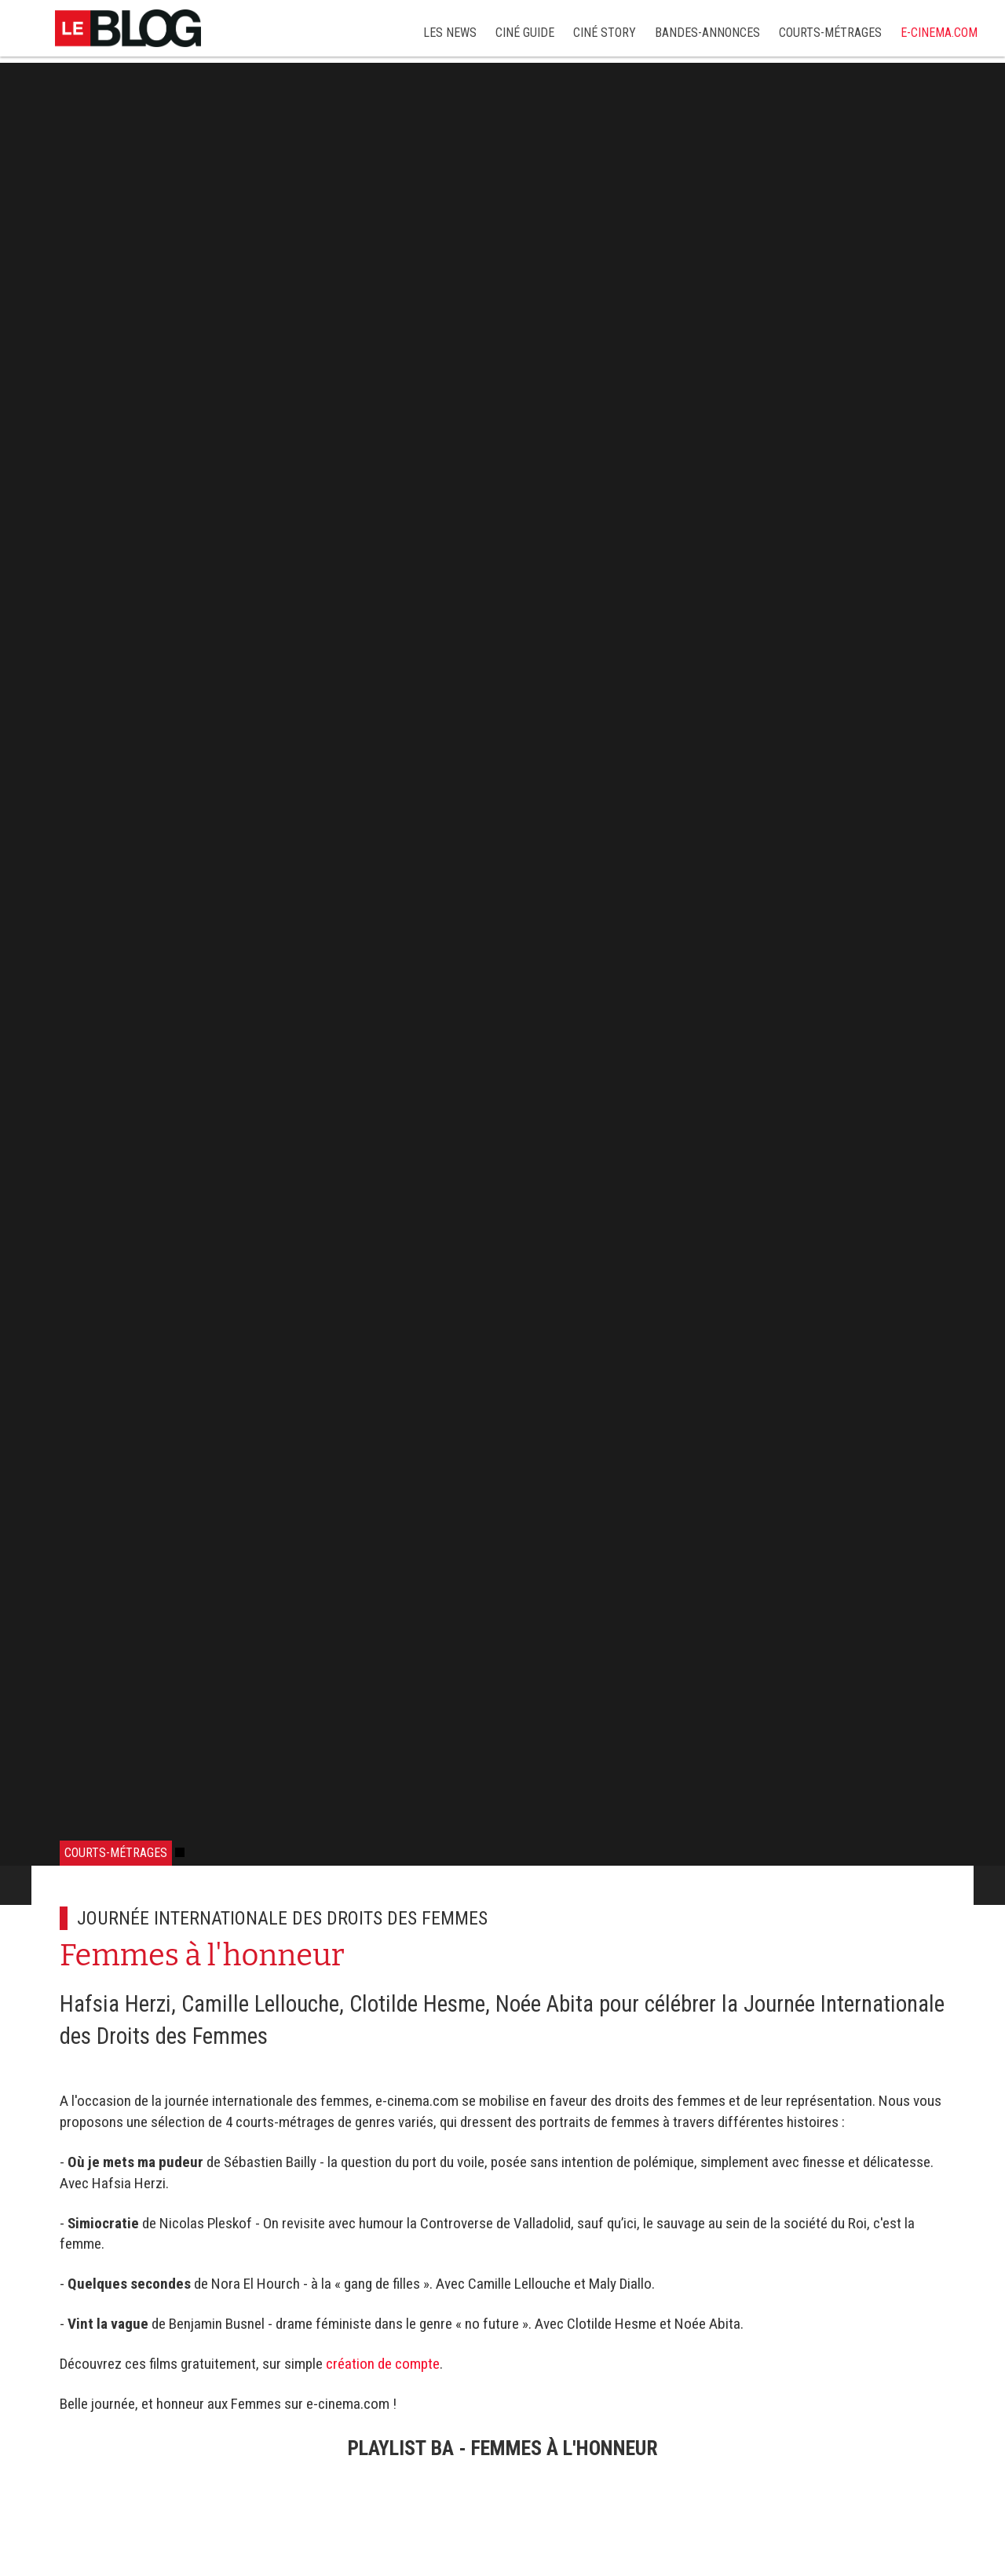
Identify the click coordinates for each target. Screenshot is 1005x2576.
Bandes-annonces (707, 32)
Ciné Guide (524, 32)
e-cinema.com (939, 32)
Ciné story (604, 32)
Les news (450, 32)
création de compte (383, 2364)
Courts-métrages (830, 32)
